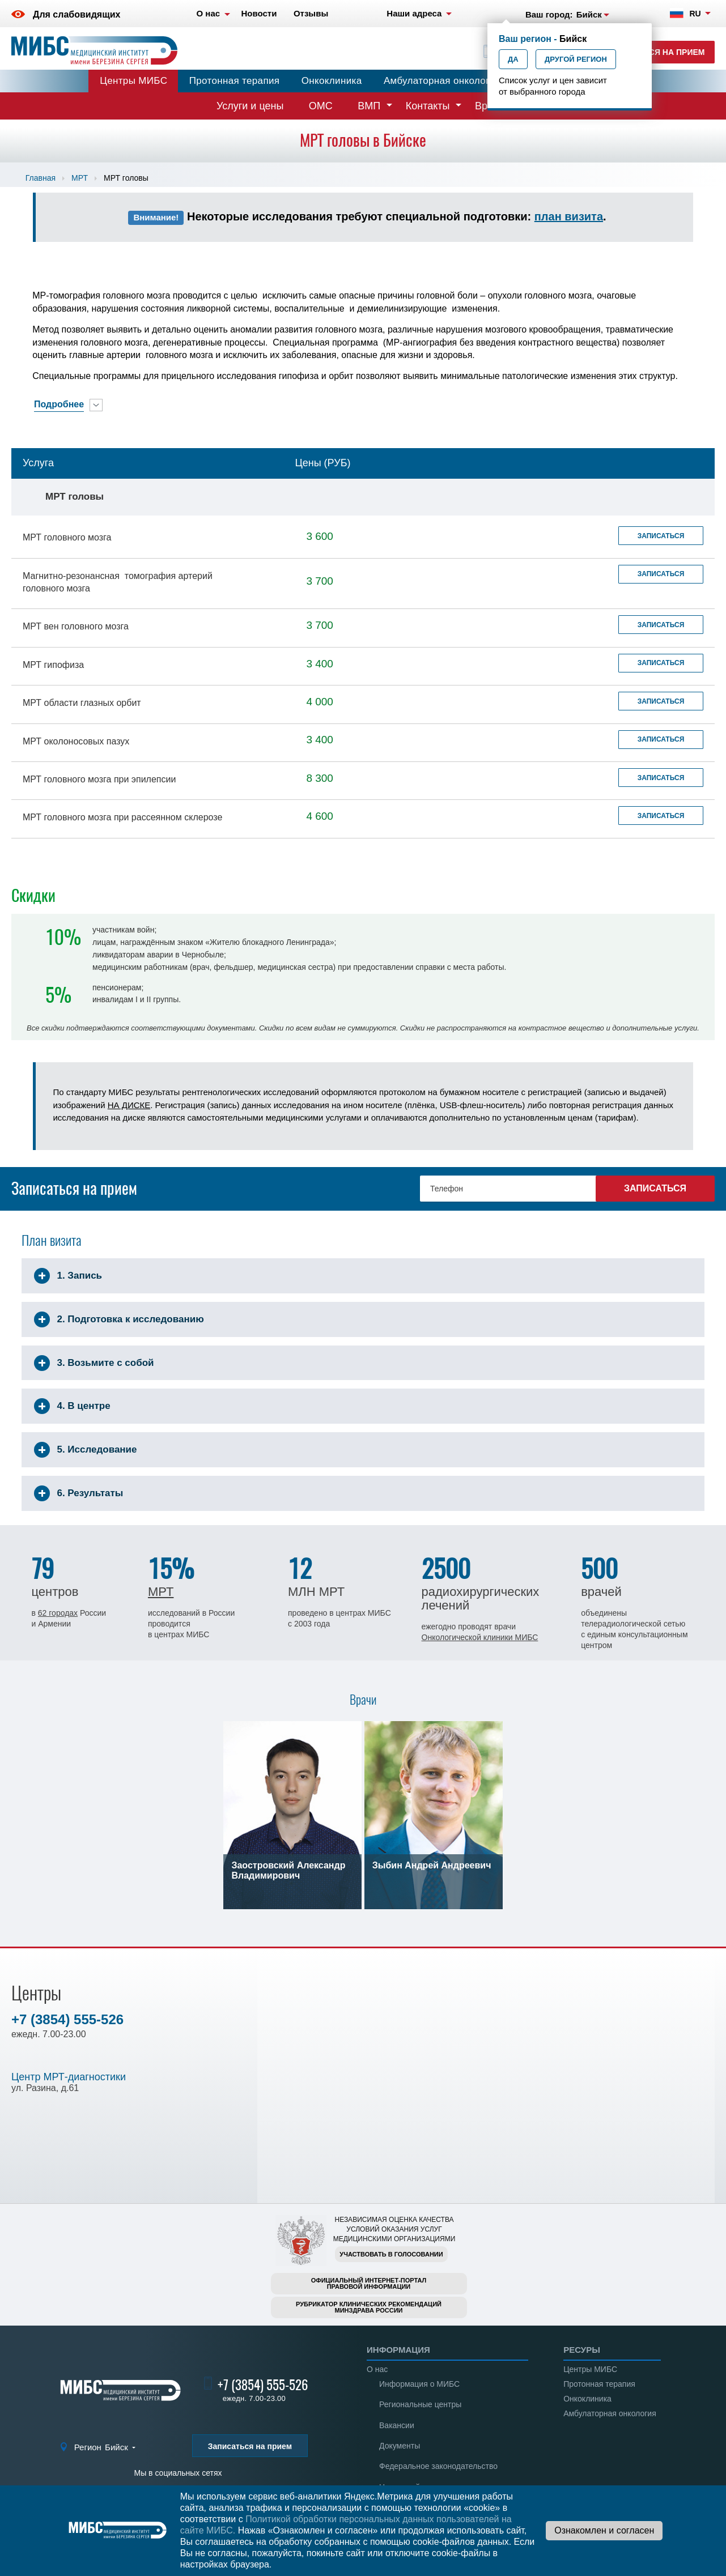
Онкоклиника (332, 80)
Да (513, 59)
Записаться (661, 536)
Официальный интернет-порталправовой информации (369, 2283)
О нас (377, 2369)
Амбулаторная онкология (442, 80)
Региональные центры (420, 2404)
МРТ (79, 177)
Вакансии (396, 2425)
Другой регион (576, 59)
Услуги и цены (249, 106)
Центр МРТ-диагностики (68, 2077)
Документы (399, 2445)
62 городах (58, 1612)
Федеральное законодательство (438, 2466)
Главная (41, 177)
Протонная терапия (234, 80)
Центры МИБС (133, 80)
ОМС (321, 106)
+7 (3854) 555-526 (67, 2019)
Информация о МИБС (419, 2383)
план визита (568, 216)
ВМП (369, 106)
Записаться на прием (655, 52)
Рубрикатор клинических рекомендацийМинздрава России (368, 2307)
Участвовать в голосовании (391, 2254)
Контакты (428, 106)
